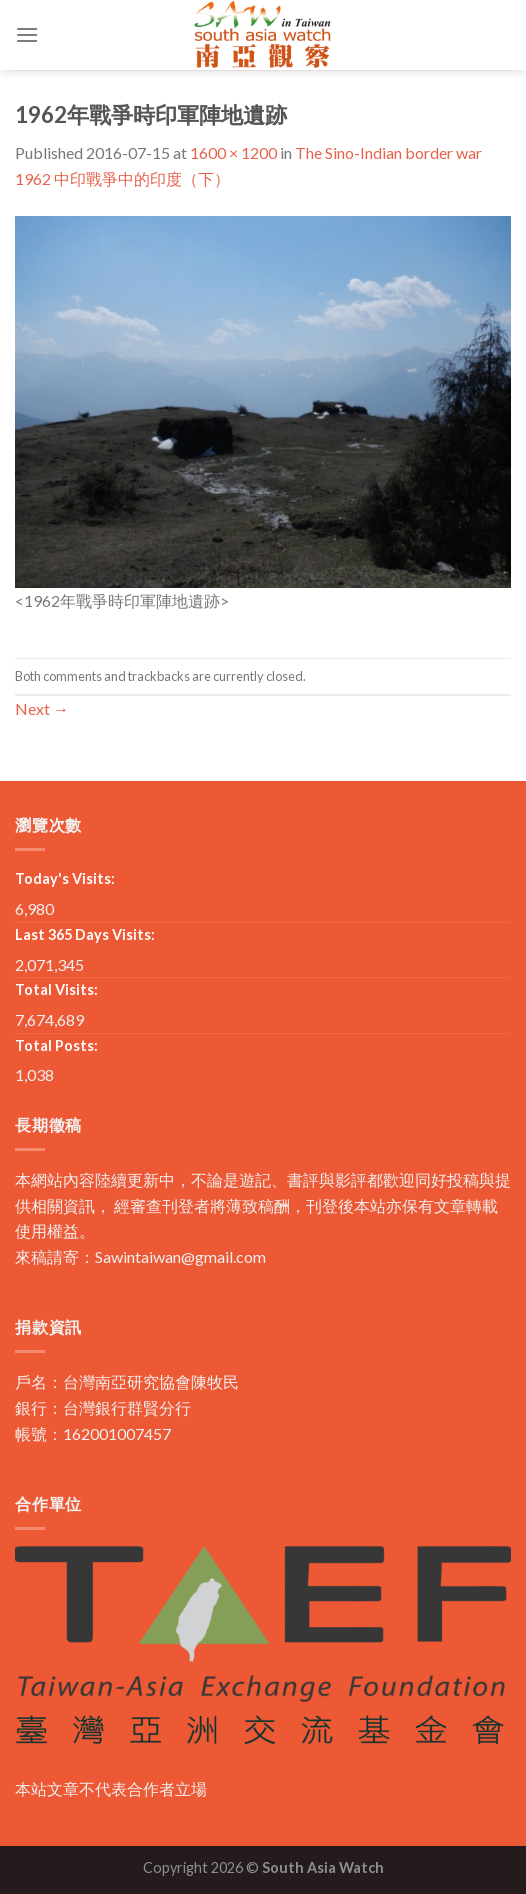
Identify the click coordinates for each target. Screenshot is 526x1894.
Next (42, 708)
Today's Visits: (65, 878)
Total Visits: (56, 989)
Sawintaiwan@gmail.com (180, 1256)
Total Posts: (56, 1045)
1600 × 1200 (233, 152)
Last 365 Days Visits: (85, 934)
